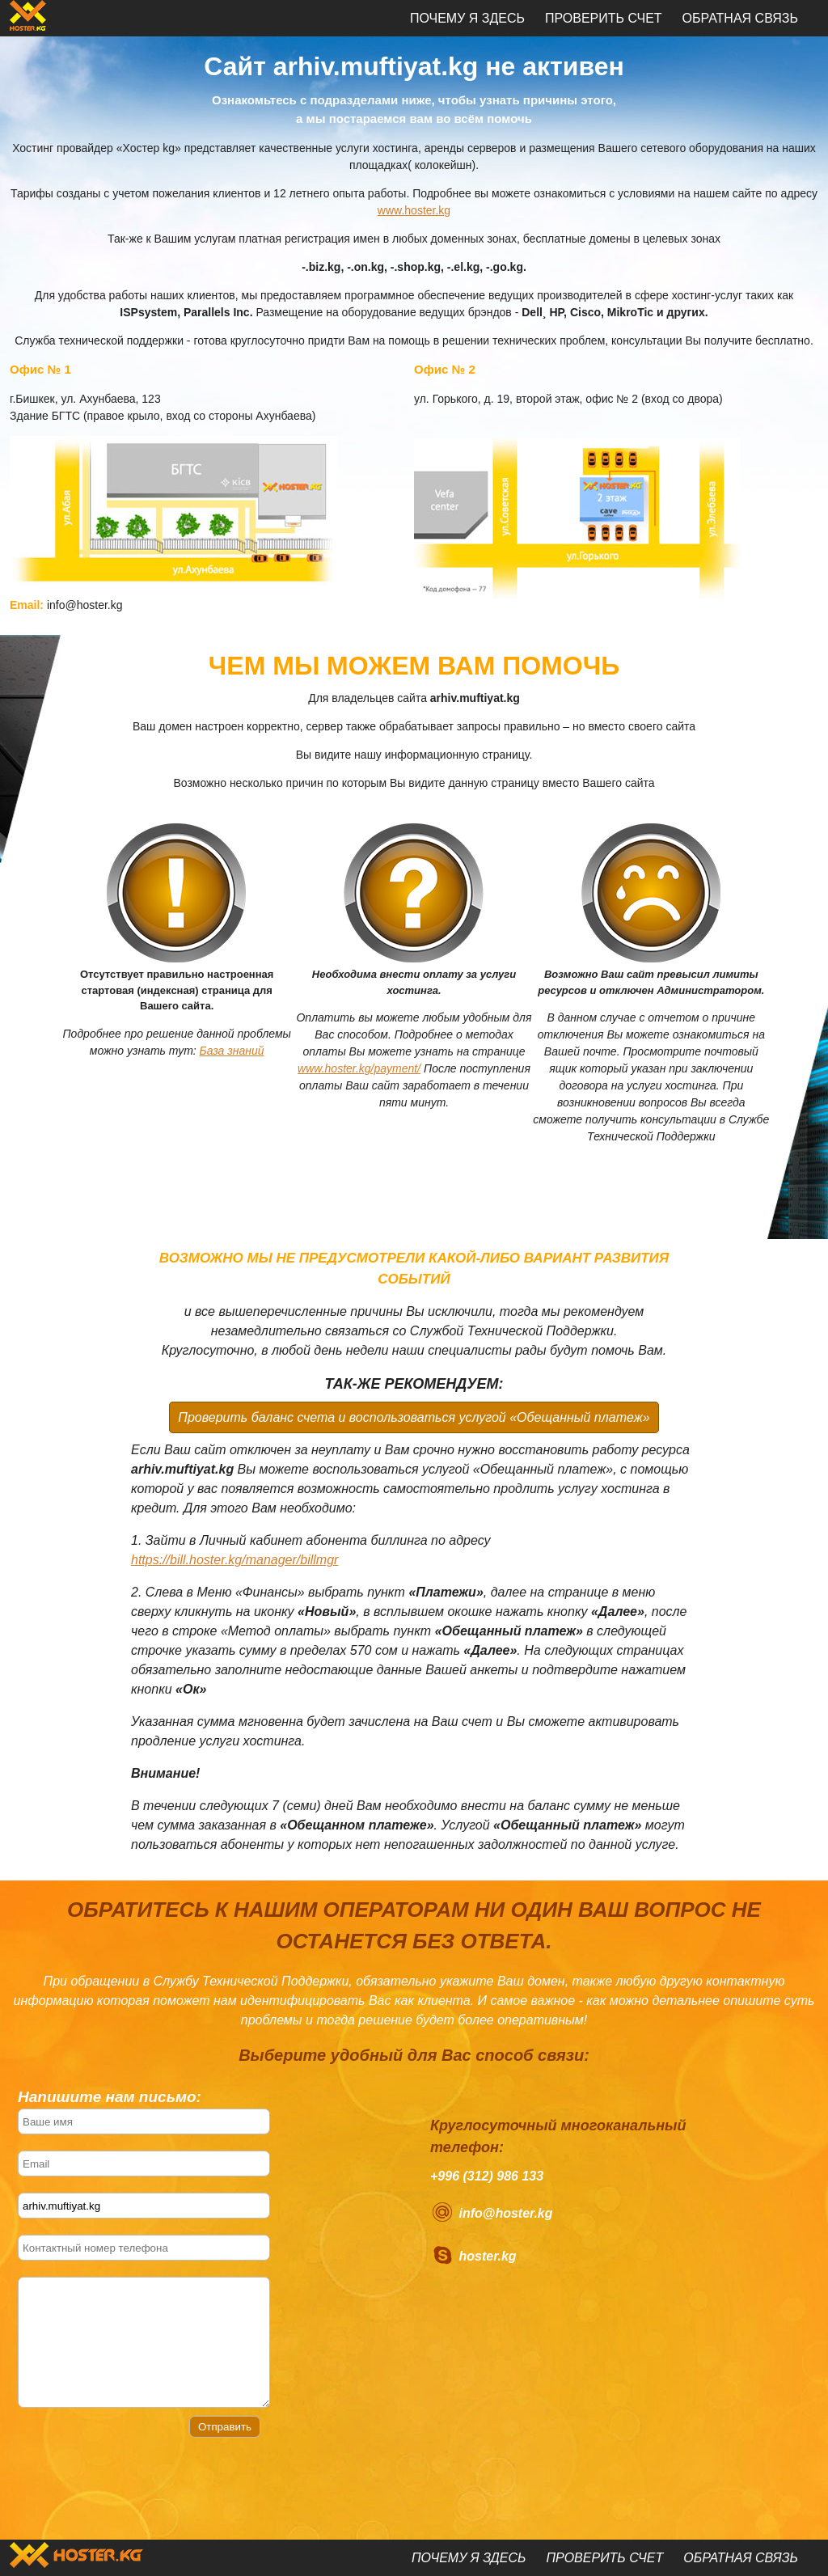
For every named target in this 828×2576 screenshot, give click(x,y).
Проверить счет (603, 18)
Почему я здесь (467, 18)
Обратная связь (740, 18)
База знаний (232, 1050)
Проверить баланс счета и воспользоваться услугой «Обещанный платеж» (413, 1417)
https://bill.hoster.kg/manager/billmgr (234, 1560)
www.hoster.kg (414, 210)
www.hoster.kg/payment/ (359, 1068)
